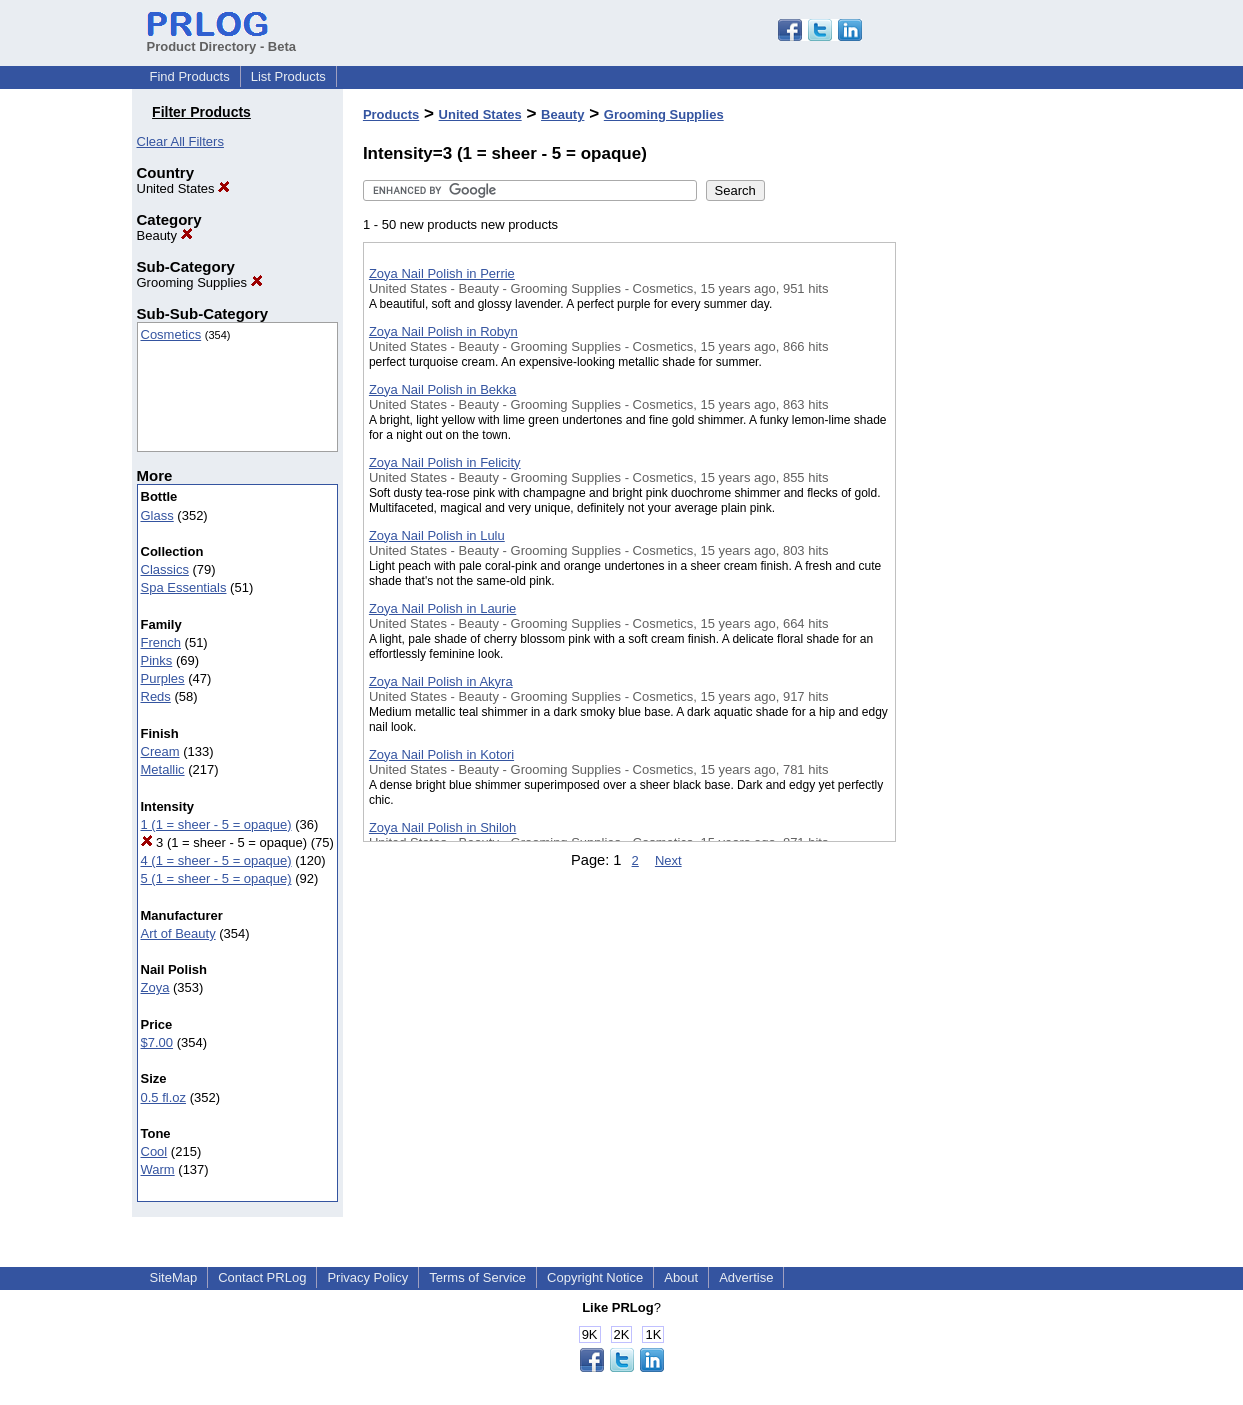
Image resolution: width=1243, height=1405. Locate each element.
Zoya (155, 987)
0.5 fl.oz (164, 1097)
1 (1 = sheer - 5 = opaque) (216, 824)
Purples (163, 678)
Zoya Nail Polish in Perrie (442, 273)
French (161, 642)
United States (184, 188)
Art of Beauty (178, 933)
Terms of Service (477, 1277)
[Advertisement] (996, 519)
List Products (288, 76)
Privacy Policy (367, 1277)
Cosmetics (171, 334)
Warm (158, 1169)
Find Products (190, 76)
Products (391, 114)
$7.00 (157, 1042)
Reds (156, 696)
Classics (165, 569)
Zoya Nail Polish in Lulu (437, 535)
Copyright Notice (595, 1277)
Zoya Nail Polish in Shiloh (442, 827)
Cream (160, 751)
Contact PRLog (262, 1277)
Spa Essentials (184, 587)
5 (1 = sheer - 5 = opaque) (216, 878)
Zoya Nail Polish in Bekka (442, 389)
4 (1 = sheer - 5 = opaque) (216, 860)
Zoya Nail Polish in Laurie (442, 608)
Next (668, 860)
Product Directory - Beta (222, 39)
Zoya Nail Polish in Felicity (445, 462)
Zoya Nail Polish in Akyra (441, 681)
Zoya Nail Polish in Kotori (441, 754)
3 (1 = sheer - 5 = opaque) (224, 842)
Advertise (746, 1277)
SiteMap (174, 1277)
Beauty (165, 235)
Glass (157, 515)
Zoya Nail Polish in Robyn (443, 331)
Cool (154, 1151)
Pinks (157, 660)
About (681, 1277)
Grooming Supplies (200, 282)
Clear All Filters (180, 141)
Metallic (163, 769)
